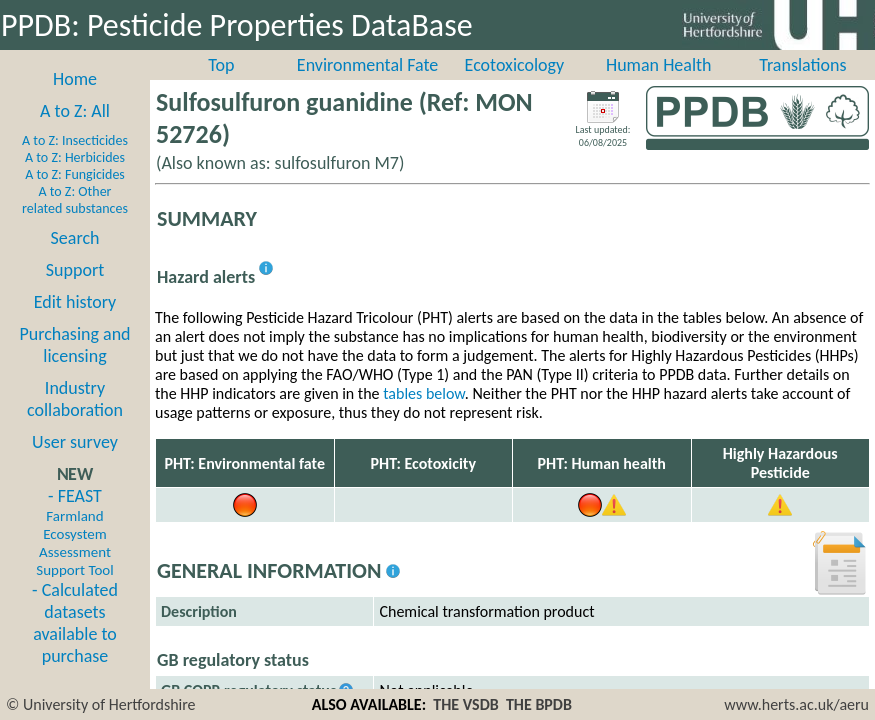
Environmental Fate (367, 65)
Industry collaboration (75, 399)
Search (75, 238)
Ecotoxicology (515, 65)
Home (75, 79)
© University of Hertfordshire (101, 704)
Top (221, 65)
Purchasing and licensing (74, 345)
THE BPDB (539, 704)
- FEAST (74, 532)
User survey (75, 442)
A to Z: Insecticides (75, 140)
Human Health (659, 65)
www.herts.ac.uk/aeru (796, 704)
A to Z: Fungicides (75, 174)
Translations (802, 65)
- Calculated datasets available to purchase (75, 623)
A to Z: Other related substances (75, 200)
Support (75, 270)
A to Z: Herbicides (75, 157)
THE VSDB (465, 704)
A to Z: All (75, 111)
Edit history (75, 302)
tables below (424, 393)
